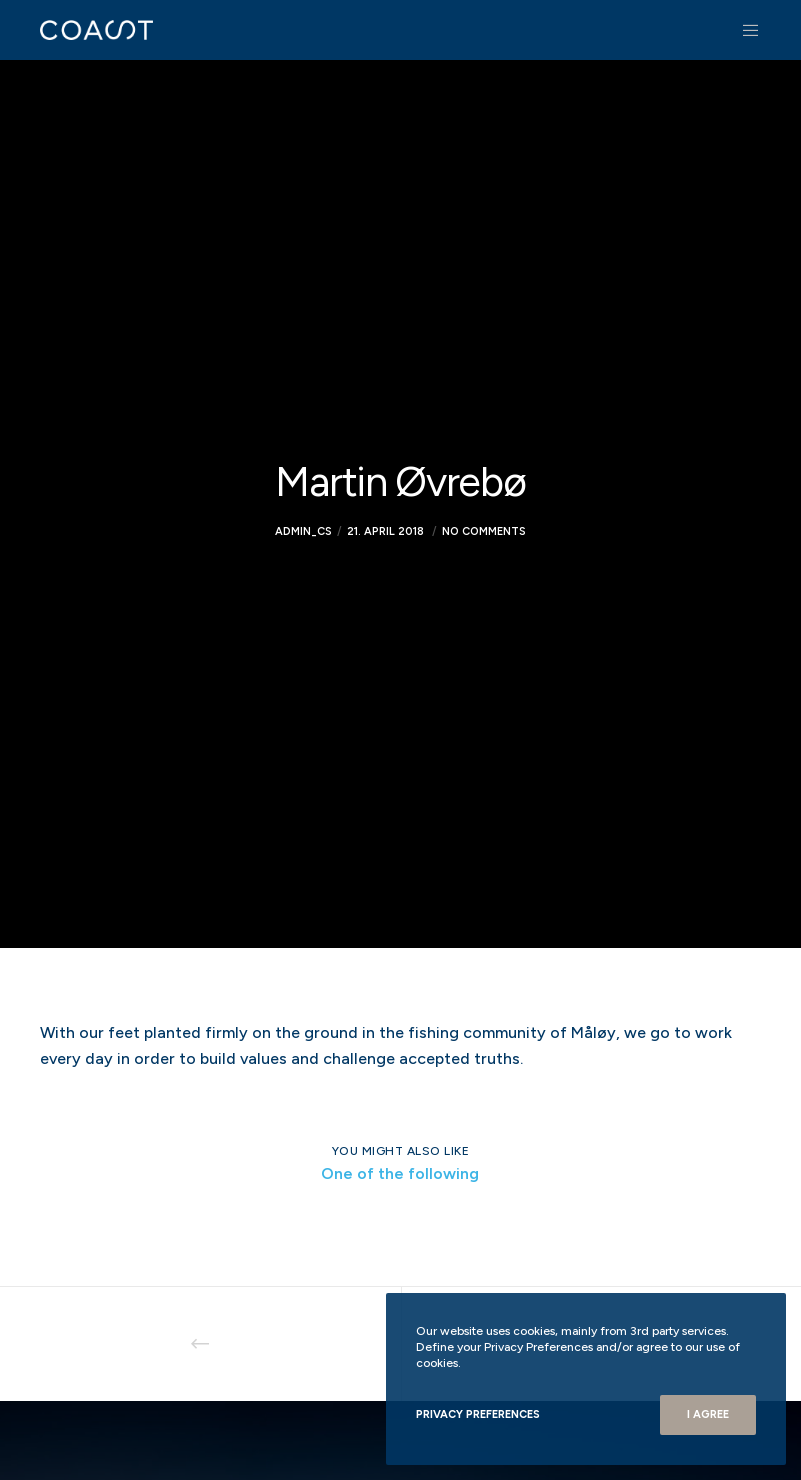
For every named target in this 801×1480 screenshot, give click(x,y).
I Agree (708, 1414)
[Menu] (743, 30)
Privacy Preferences (478, 1414)
